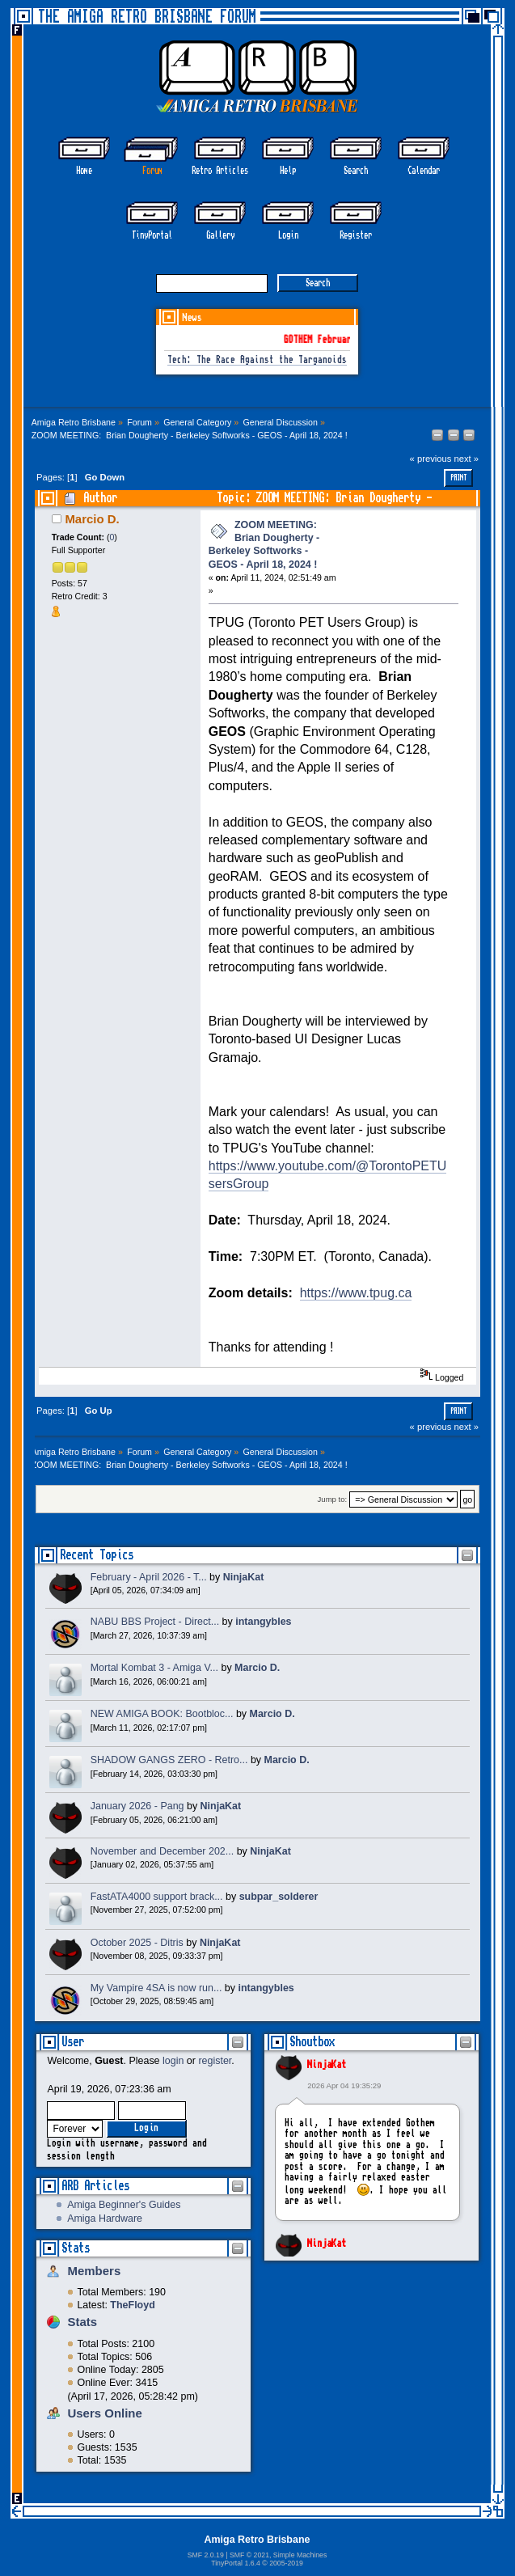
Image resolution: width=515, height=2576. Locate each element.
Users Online (104, 2413)
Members (93, 2271)
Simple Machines (300, 2555)
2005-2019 (286, 2563)
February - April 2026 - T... (149, 1577)
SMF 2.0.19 (206, 2555)
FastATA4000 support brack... (157, 1896)
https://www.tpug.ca (356, 1293)
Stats (75, 2248)
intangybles (263, 1621)
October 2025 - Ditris (137, 1942)
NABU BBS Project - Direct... (155, 1621)
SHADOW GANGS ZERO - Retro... (169, 1760)
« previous (431, 458)
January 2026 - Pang (137, 1806)
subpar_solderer (279, 1896)
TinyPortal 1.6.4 (235, 2563)
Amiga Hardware (104, 2218)
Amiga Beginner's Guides (123, 2204)
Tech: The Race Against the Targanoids (257, 360)
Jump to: (333, 1499)
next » (466, 458)
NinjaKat (326, 2065)
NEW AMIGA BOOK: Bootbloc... (162, 1713)
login (173, 2060)
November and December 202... (162, 1851)
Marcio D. (92, 519)
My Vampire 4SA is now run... (156, 1988)
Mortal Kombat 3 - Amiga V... (154, 1667)
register (214, 2060)
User (72, 2042)
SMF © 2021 (249, 2555)
